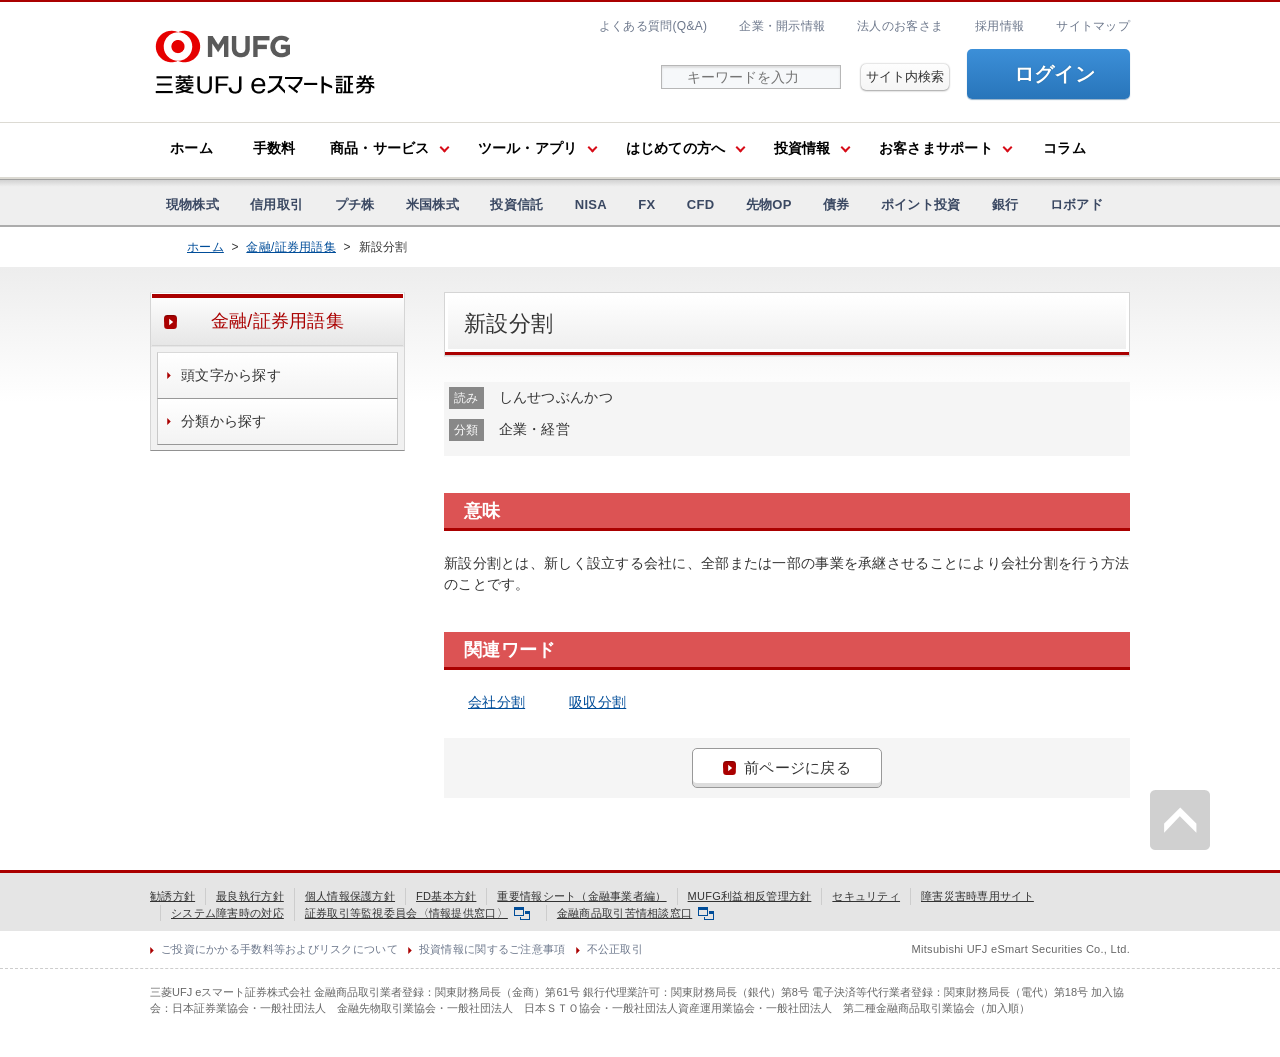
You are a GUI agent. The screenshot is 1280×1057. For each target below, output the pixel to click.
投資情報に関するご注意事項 (492, 949)
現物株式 (192, 204)
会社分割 (496, 702)
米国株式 (432, 204)
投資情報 (802, 148)
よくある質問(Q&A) (653, 26)
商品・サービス (380, 148)
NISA (591, 204)
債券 (836, 204)
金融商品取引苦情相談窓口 (635, 913)
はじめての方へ (676, 148)
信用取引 (276, 204)
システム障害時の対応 (227, 913)
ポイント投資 (921, 204)
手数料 (274, 148)
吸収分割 (597, 702)
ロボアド (1076, 204)
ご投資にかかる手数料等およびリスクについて (279, 949)
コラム (1064, 148)
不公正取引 (615, 949)
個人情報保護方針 (350, 896)
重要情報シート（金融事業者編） (581, 896)
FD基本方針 (446, 896)
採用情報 (999, 26)
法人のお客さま (900, 26)
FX (646, 204)
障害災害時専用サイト (977, 896)
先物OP (769, 204)
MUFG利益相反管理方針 (750, 896)
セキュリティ (866, 896)
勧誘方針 (172, 896)
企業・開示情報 (782, 26)
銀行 (1005, 204)
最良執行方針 (250, 896)
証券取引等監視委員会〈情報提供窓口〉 (417, 913)
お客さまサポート (936, 148)
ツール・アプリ (528, 148)
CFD (701, 204)
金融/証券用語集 (291, 247)
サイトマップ (1093, 26)
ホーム (191, 148)
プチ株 (355, 204)
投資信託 (516, 204)
